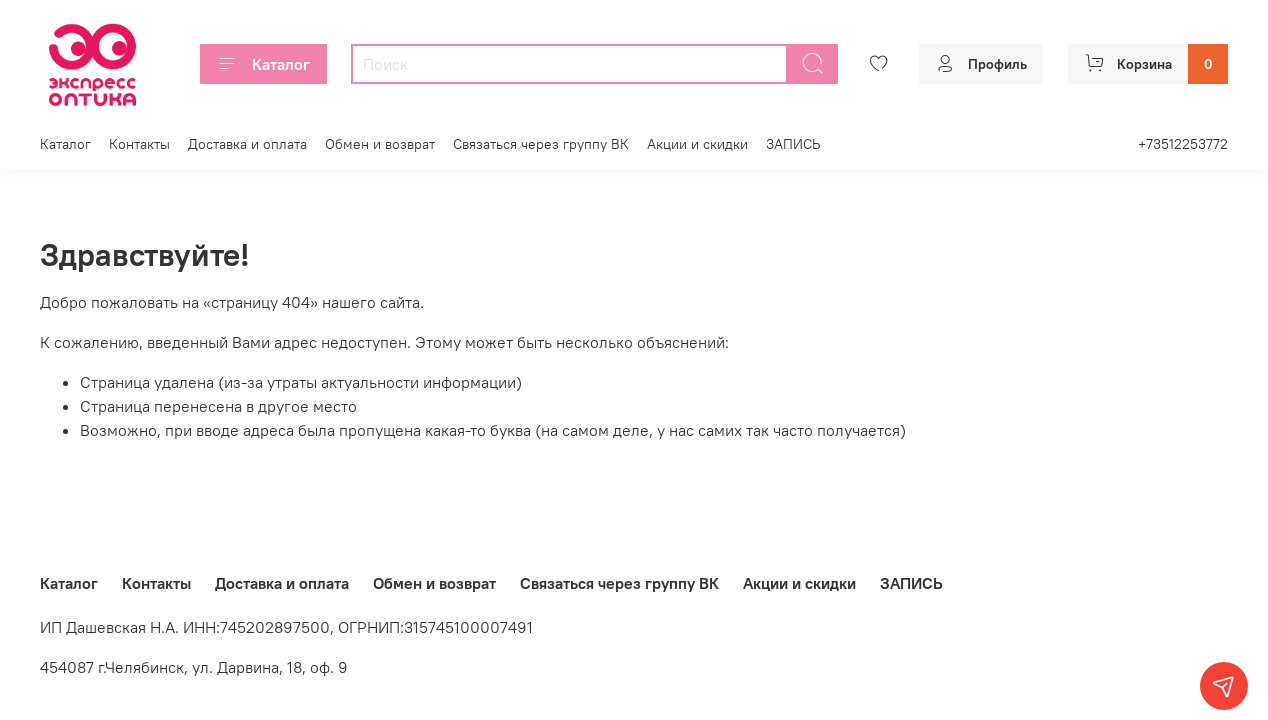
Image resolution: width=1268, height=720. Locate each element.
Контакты (139, 144)
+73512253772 (1183, 144)
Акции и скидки (697, 144)
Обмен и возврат (380, 144)
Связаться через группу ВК (541, 144)
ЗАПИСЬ (793, 144)
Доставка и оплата (247, 144)
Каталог (263, 64)
